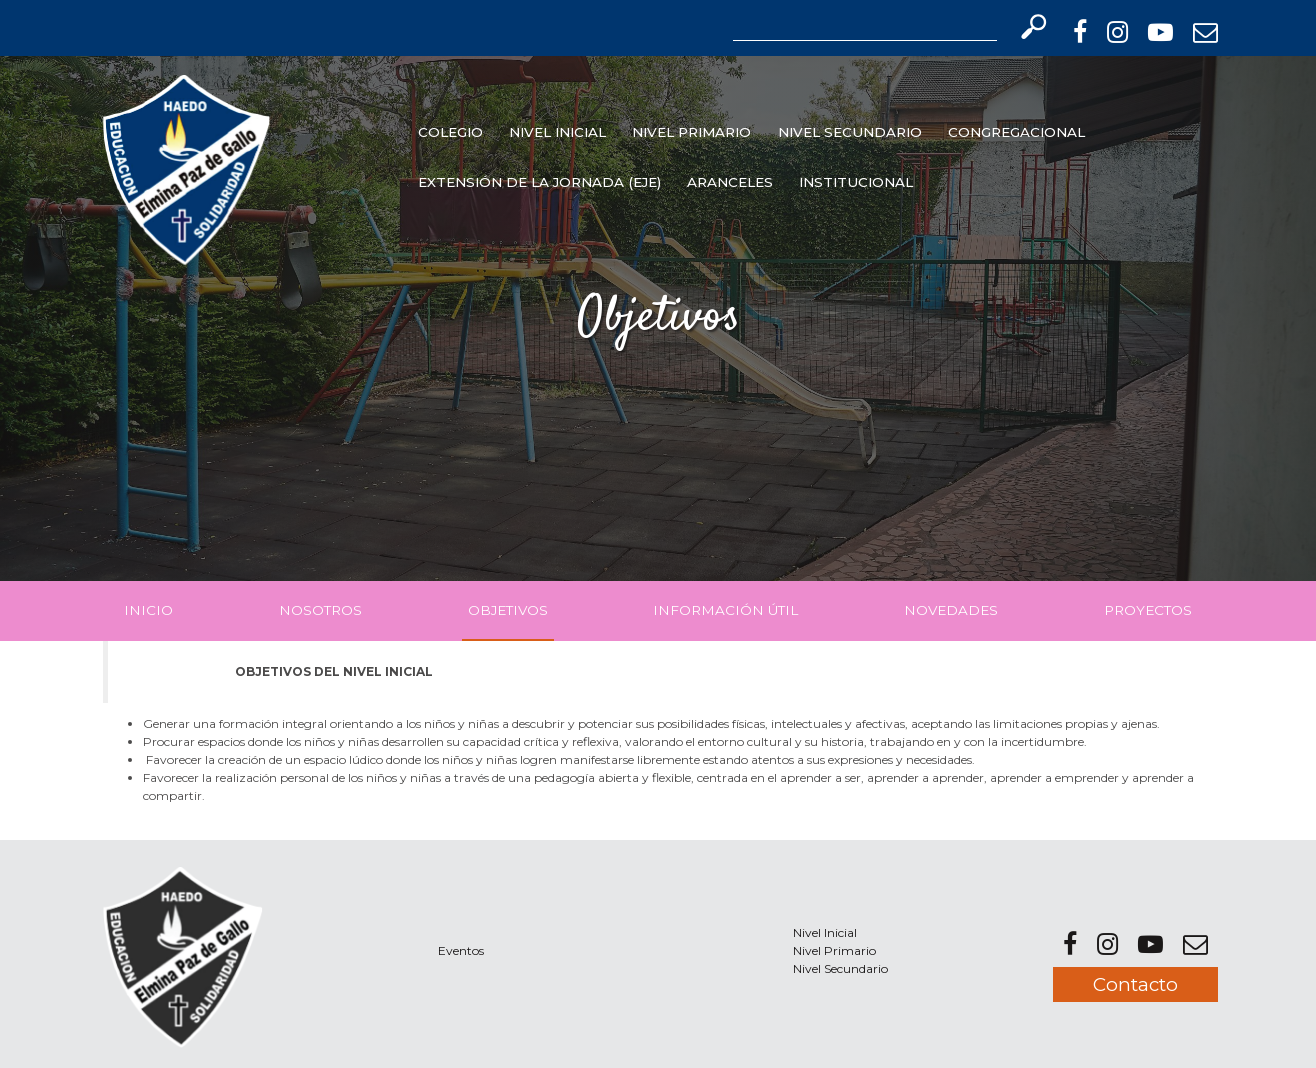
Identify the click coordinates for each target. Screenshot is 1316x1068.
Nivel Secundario (850, 132)
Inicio (148, 610)
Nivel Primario (691, 132)
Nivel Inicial (557, 132)
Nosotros (320, 610)
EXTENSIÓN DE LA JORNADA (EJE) (539, 182)
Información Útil (725, 610)
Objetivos (508, 610)
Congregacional (1016, 132)
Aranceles (730, 182)
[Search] (865, 26)
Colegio (450, 132)
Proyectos (1148, 610)
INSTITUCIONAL (856, 182)
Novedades (951, 610)
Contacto (1135, 984)
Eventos (461, 950)
